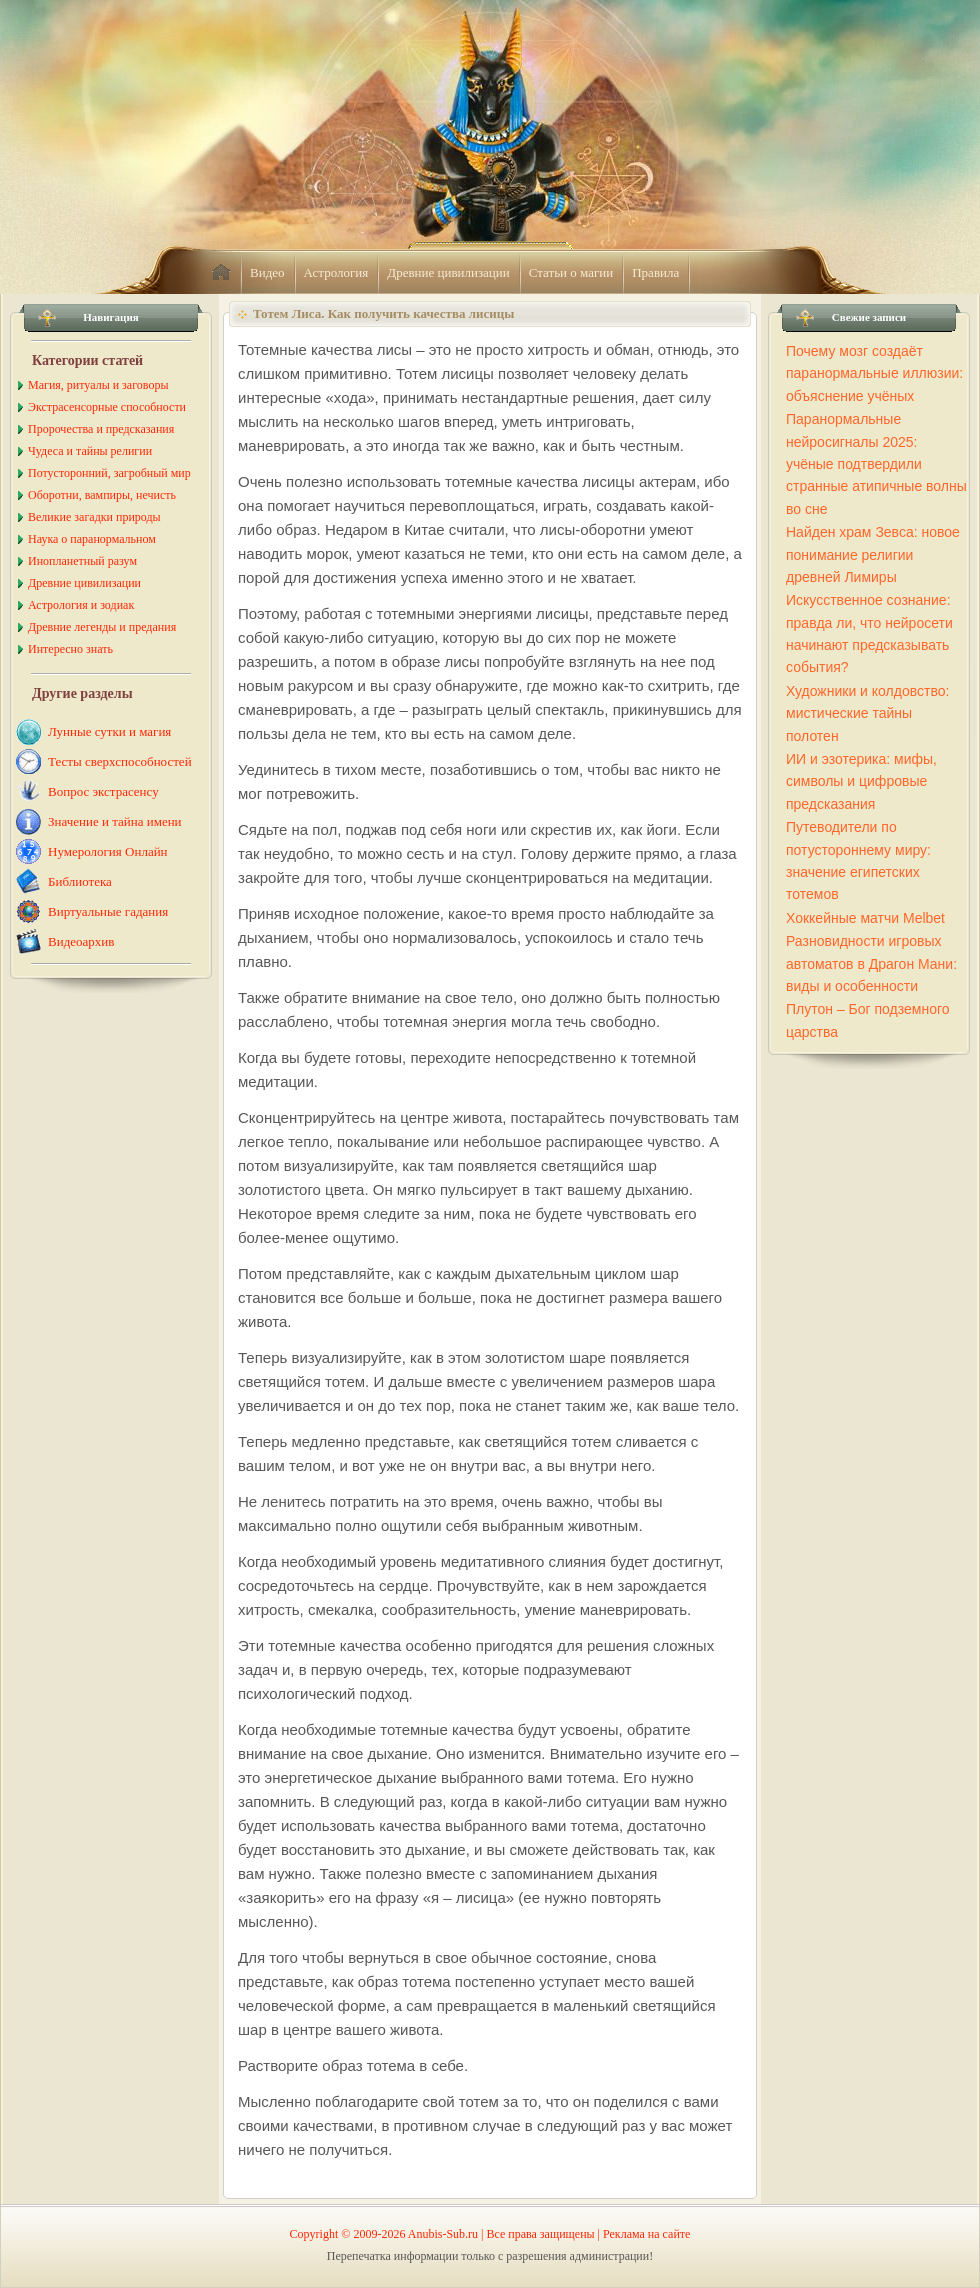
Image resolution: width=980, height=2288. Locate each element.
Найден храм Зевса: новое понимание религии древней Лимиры (873, 554)
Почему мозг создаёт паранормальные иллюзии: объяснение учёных (874, 373)
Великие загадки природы (94, 517)
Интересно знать (70, 649)
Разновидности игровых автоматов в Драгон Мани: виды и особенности (871, 963)
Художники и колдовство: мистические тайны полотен (867, 713)
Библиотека (80, 881)
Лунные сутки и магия (109, 731)
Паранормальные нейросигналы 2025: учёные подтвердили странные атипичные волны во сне (876, 464)
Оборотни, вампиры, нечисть (102, 495)
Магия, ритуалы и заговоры (98, 385)
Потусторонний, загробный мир (109, 473)
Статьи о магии (571, 272)
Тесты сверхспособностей (120, 761)
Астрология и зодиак (81, 605)
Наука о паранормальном (92, 539)
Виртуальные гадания (108, 911)
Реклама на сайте (646, 2234)
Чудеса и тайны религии (90, 451)
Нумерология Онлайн (108, 851)
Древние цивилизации (448, 272)
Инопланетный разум (82, 561)
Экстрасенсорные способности (107, 407)
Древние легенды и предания (102, 627)
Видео (267, 272)
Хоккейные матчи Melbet (865, 918)
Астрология (336, 272)
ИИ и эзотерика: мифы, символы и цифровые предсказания (861, 781)
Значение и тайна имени (115, 821)
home (221, 273)
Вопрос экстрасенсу (103, 791)
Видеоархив (81, 941)
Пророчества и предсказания (101, 429)
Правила (655, 272)
